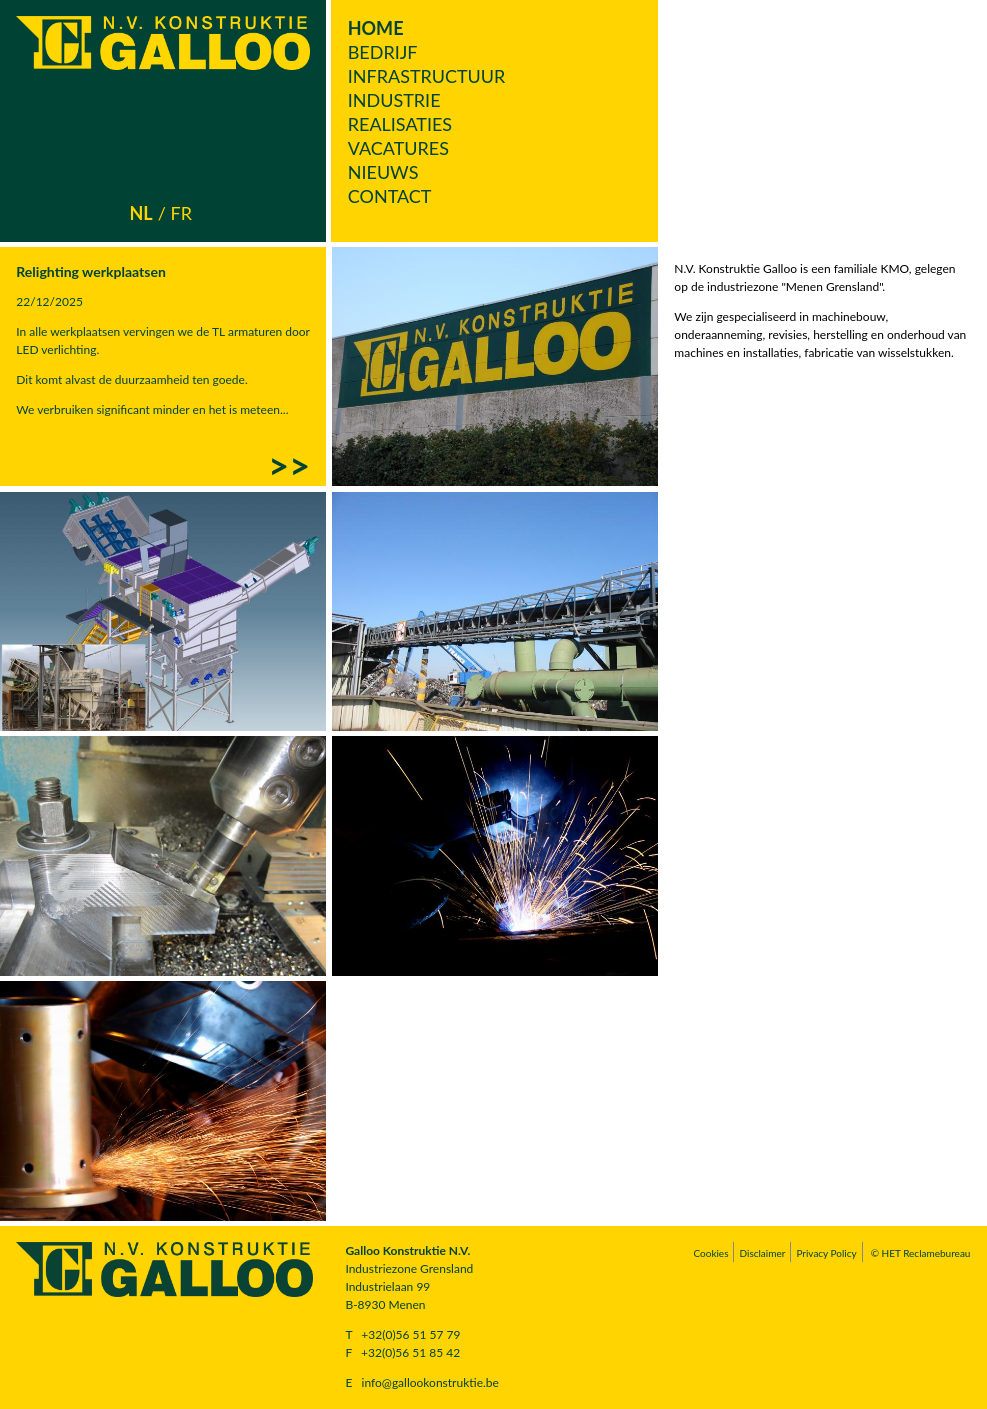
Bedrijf (383, 52)
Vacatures (398, 148)
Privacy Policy (826, 1253)
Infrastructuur (427, 76)
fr (180, 213)
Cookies (710, 1253)
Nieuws (383, 172)
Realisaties (400, 124)
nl (141, 213)
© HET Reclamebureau (921, 1253)
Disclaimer (762, 1253)
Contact (390, 196)
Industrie (394, 100)
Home (376, 28)
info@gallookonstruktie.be (430, 1382)
